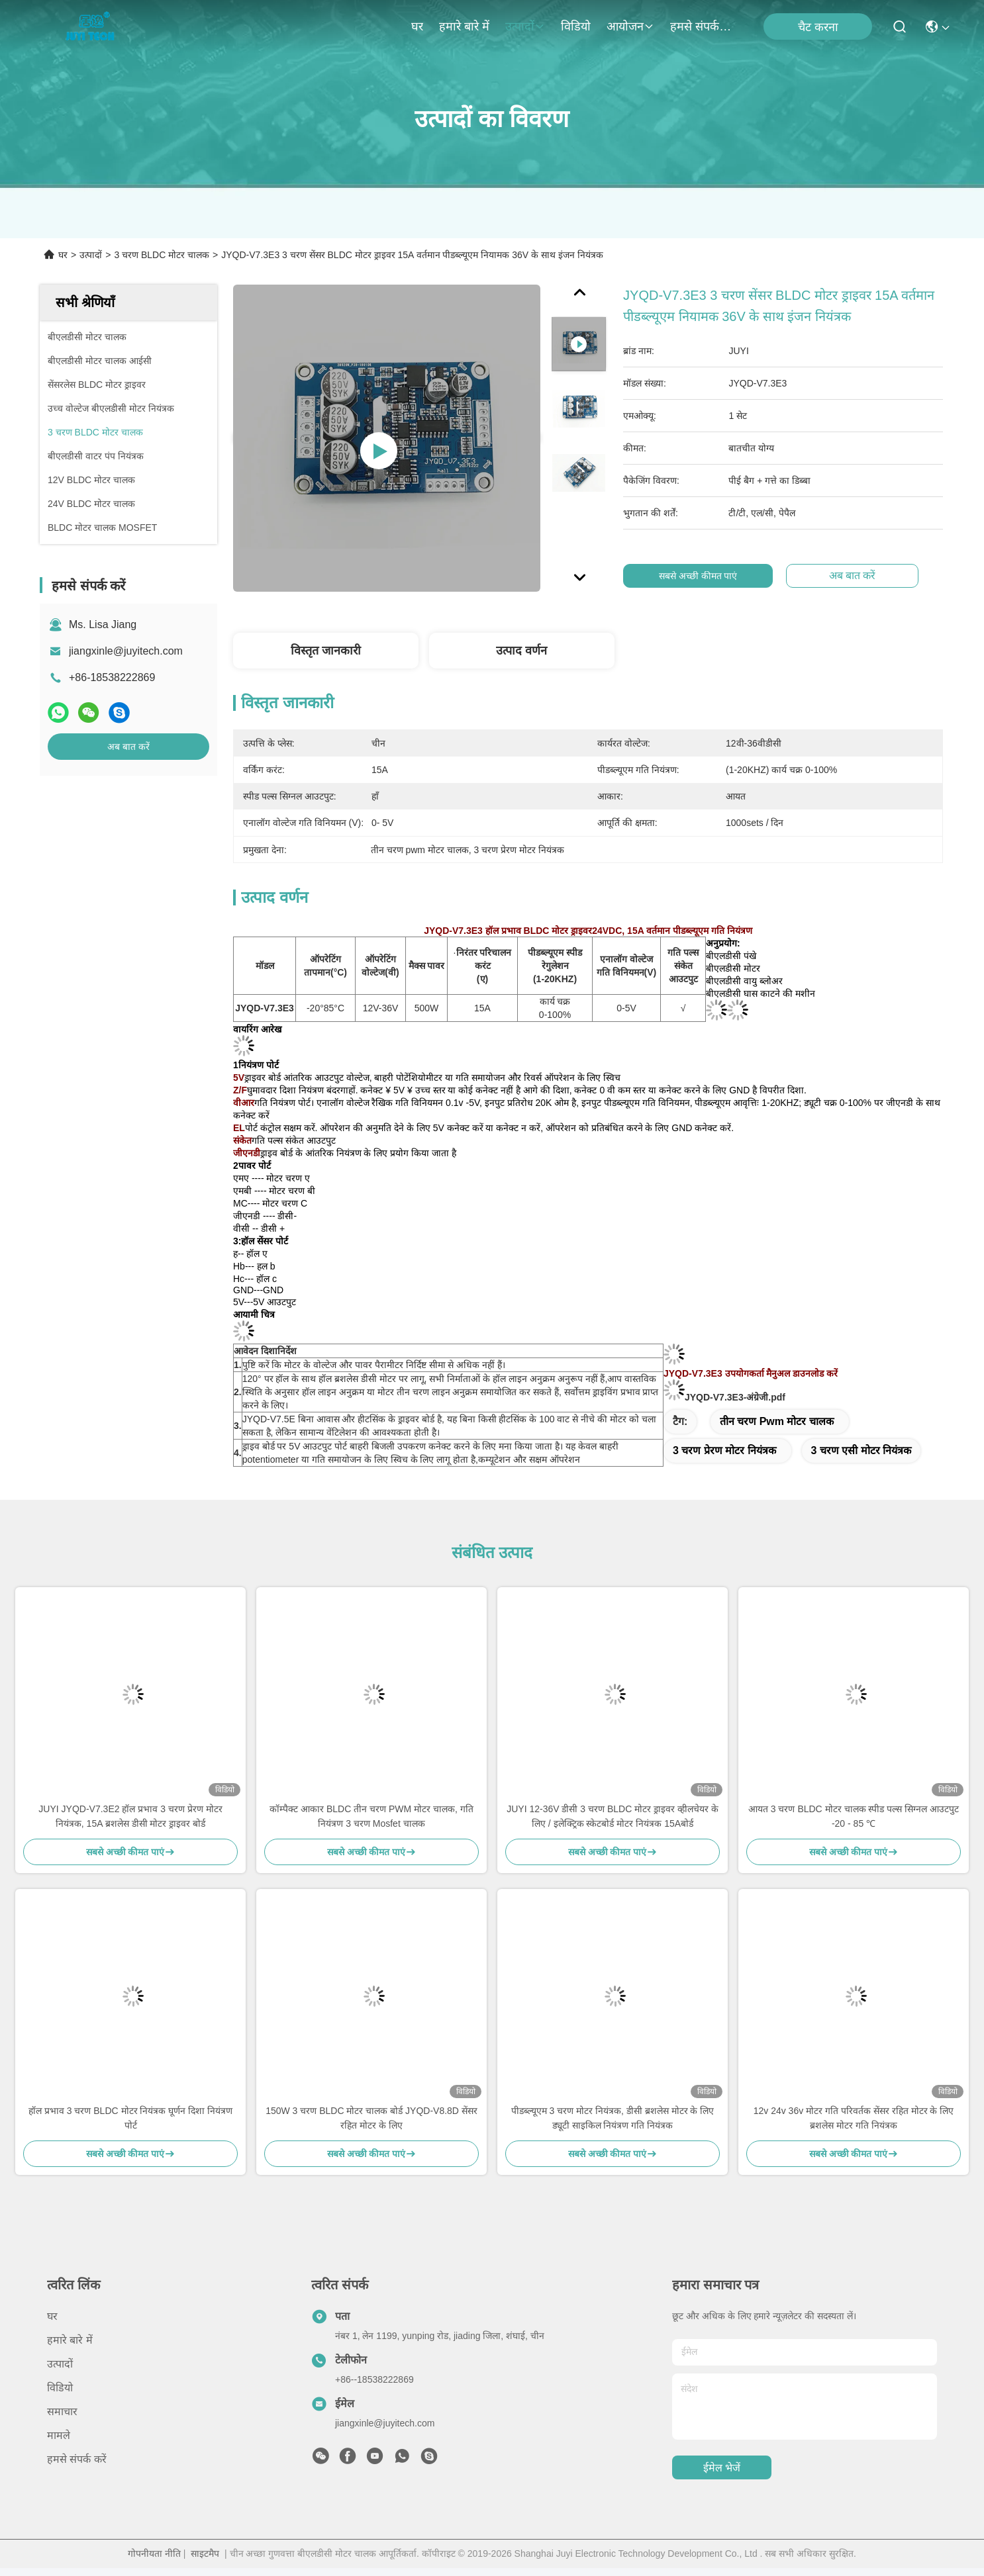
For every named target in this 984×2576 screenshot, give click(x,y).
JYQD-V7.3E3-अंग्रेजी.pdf (735, 1397)
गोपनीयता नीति (154, 2553)
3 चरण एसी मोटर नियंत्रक (861, 1450)
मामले (58, 2435)
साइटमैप (205, 2553)
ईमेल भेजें (721, 2467)
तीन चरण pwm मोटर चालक (777, 1421)
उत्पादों (525, 26)
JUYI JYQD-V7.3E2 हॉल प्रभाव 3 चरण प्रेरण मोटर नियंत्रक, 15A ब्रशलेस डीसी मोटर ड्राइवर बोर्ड (130, 1816)
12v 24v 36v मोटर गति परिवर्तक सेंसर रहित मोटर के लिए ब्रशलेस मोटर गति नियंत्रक (854, 2118)
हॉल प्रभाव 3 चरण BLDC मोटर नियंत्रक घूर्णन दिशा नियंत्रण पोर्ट (130, 2118)
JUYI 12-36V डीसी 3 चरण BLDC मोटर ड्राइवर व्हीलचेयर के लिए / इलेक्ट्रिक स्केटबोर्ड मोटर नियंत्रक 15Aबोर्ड (612, 1816)
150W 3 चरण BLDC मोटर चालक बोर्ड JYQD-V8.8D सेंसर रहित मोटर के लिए (371, 2118)
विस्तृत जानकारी (326, 650)
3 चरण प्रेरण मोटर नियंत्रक (724, 1450)
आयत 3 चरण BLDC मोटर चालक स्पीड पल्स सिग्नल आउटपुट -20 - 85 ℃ (853, 1816)
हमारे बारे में (464, 26)
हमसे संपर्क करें (702, 26)
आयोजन (630, 26)
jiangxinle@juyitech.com (126, 651)
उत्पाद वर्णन (521, 650)
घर (417, 26)
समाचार (62, 2411)
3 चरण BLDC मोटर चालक (161, 255)
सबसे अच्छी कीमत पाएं (704, 575)
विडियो (576, 26)
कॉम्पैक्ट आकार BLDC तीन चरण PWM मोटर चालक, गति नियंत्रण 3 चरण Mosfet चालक (371, 1816)
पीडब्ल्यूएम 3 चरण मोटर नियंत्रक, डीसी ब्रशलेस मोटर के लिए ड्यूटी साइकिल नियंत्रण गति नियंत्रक (612, 2118)
